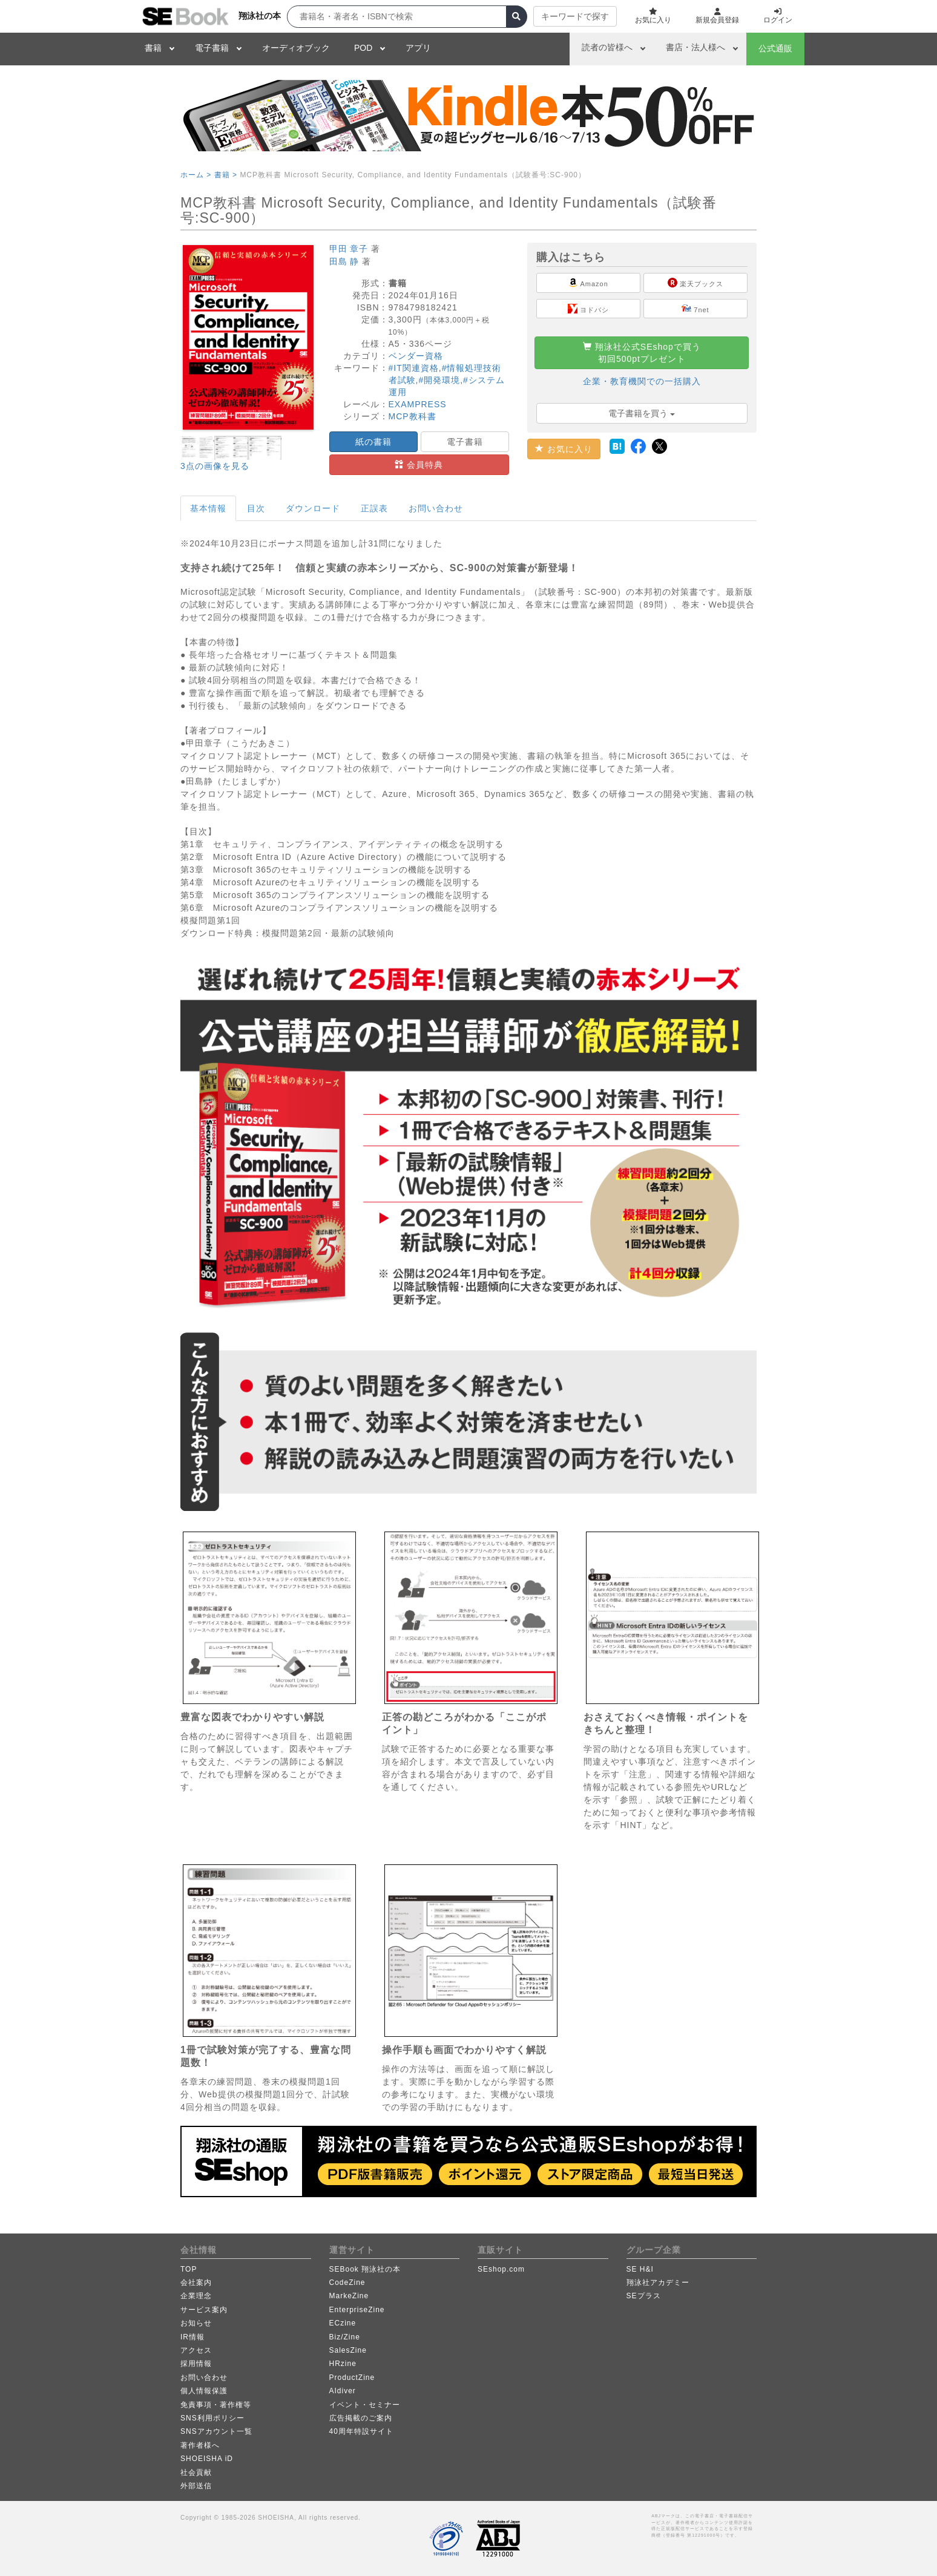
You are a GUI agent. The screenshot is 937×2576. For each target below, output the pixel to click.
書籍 (153, 48)
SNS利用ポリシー (212, 2418)
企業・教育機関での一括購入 (642, 381)
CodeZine (347, 2282)
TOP (188, 2269)
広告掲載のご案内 (360, 2418)
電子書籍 (212, 48)
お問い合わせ (436, 508)
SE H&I (640, 2269)
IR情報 (192, 2337)
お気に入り (564, 449)
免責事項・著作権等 (215, 2405)
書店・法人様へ (695, 47)
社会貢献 (196, 2472)
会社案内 (196, 2282)
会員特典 (419, 465)
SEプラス (643, 2296)
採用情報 (196, 2363)
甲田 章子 (349, 249)
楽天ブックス (695, 282)
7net (695, 308)
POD (363, 48)
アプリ (418, 48)
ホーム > (195, 175)
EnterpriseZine (357, 2310)
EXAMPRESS (418, 404)
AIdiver (342, 2391)
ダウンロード (313, 508)
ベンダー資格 (416, 356)
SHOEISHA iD (206, 2458)
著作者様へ (200, 2445)
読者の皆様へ (607, 47)
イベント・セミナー (364, 2405)
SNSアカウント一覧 (216, 2431)
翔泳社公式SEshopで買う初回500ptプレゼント (642, 353)
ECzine (343, 2323)
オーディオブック (296, 48)
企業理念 (196, 2296)
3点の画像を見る (214, 466)
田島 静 (344, 261)
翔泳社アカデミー (657, 2282)
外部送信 (196, 2486)
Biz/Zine (344, 2337)
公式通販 (775, 48)
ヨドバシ (588, 308)
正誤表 (374, 508)
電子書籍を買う (641, 413)
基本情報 (208, 508)
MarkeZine (349, 2296)
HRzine (343, 2363)
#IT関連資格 (414, 368)
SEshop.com (501, 2269)
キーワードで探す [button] (575, 16)
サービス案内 (204, 2310)
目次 (256, 508)
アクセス (196, 2350)
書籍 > (225, 175)
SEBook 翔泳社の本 (365, 2269)
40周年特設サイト (361, 2431)
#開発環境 (439, 380)
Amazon (588, 282)
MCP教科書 (412, 416)
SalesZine (348, 2350)
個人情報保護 (204, 2391)
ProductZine (352, 2377)
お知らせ (196, 2323)
